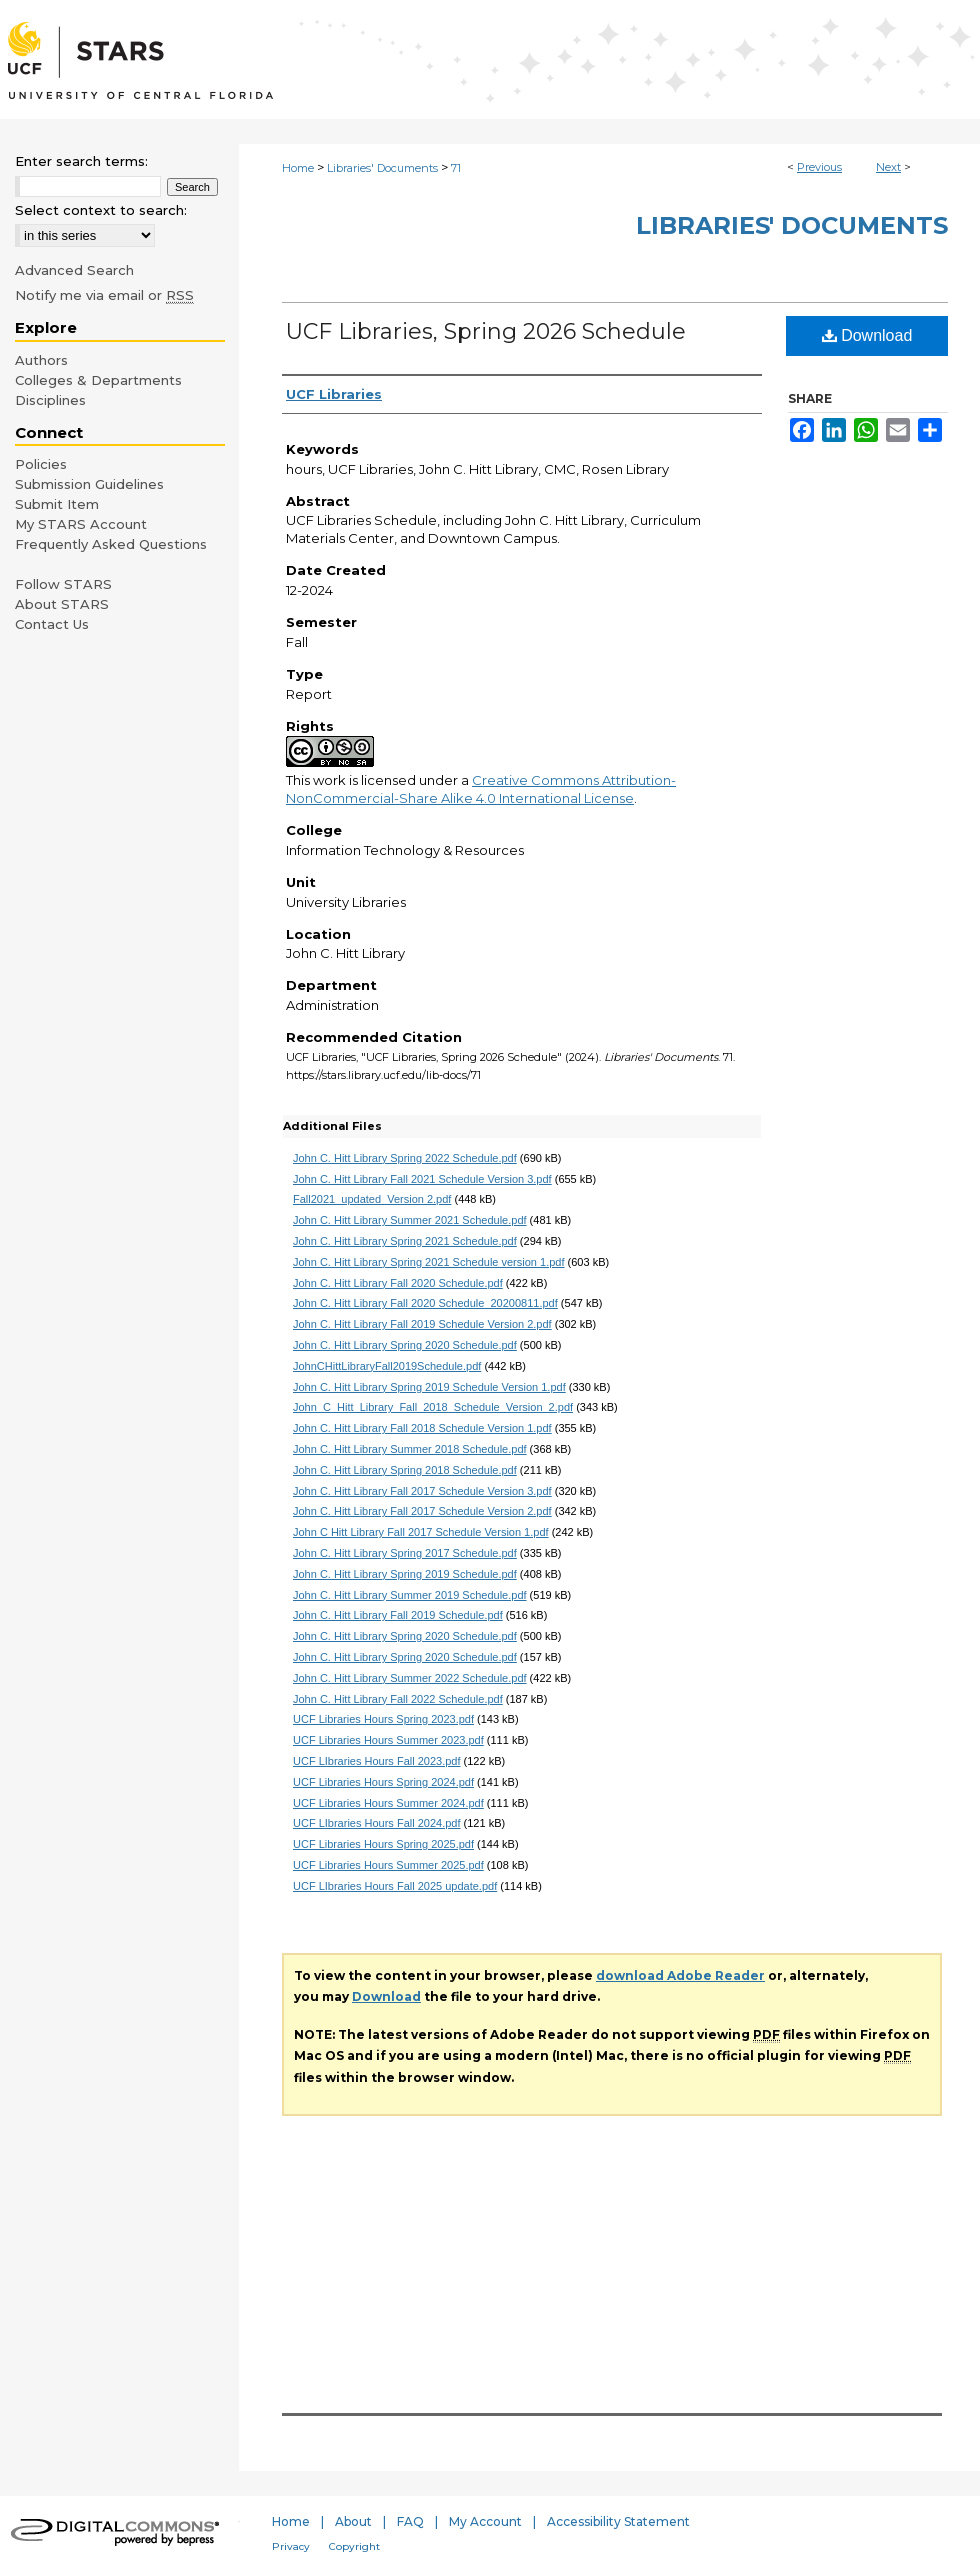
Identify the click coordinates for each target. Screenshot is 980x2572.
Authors (41, 360)
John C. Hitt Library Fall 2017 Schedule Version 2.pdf (422, 1511)
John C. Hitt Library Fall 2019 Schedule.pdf (398, 1615)
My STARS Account (81, 524)
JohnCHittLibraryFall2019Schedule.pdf (387, 1366)
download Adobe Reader (680, 1975)
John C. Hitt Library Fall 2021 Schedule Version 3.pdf (422, 1179)
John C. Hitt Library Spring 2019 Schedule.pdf (405, 1574)
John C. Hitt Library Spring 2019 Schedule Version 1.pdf (429, 1387)
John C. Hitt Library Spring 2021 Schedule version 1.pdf (429, 1262)
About (353, 2521)
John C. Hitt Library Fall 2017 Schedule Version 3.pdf (422, 1491)
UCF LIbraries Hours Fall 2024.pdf (377, 1823)
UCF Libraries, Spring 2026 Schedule (486, 331)
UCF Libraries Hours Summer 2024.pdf (388, 1803)
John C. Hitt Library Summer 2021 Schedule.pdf (410, 1220)
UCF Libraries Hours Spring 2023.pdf (383, 1719)
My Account (485, 2521)
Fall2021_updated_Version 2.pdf (372, 1199)
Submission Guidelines (89, 484)
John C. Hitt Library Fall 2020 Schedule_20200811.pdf (425, 1303)
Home (298, 168)
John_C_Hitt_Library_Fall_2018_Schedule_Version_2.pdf (433, 1407)
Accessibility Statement (618, 2521)
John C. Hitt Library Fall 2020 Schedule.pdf (398, 1283)
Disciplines (50, 400)
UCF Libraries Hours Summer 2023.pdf (388, 1740)
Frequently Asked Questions (111, 544)
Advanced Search (74, 270)
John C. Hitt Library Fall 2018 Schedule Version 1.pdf (422, 1428)
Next (888, 167)
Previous (819, 167)
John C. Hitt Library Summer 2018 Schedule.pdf (410, 1449)
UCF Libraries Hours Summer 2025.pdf (388, 1865)
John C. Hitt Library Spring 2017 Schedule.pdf (405, 1553)
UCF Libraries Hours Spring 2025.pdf (383, 1844)
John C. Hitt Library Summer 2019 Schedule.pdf (410, 1595)
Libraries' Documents (382, 168)
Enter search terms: (81, 161)
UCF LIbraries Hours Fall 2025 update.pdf (395, 1886)
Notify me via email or (104, 295)
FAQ (410, 2521)
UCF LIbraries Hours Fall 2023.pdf (377, 1761)
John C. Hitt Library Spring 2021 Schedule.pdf (405, 1241)
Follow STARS (63, 584)
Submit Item (57, 504)
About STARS (62, 604)
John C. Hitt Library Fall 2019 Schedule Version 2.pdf (422, 1324)
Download (867, 335)
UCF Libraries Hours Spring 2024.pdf (383, 1782)
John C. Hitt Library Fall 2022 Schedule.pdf (398, 1699)
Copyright (354, 2546)
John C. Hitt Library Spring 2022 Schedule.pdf (405, 1158)
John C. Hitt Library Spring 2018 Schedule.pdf (405, 1470)
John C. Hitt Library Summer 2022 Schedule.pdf (410, 1678)
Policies (41, 464)
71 (456, 168)
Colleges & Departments (98, 380)
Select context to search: (101, 210)
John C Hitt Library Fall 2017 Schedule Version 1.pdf (421, 1532)
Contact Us (52, 624)
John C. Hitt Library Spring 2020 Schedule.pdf (405, 1345)
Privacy (291, 2546)
